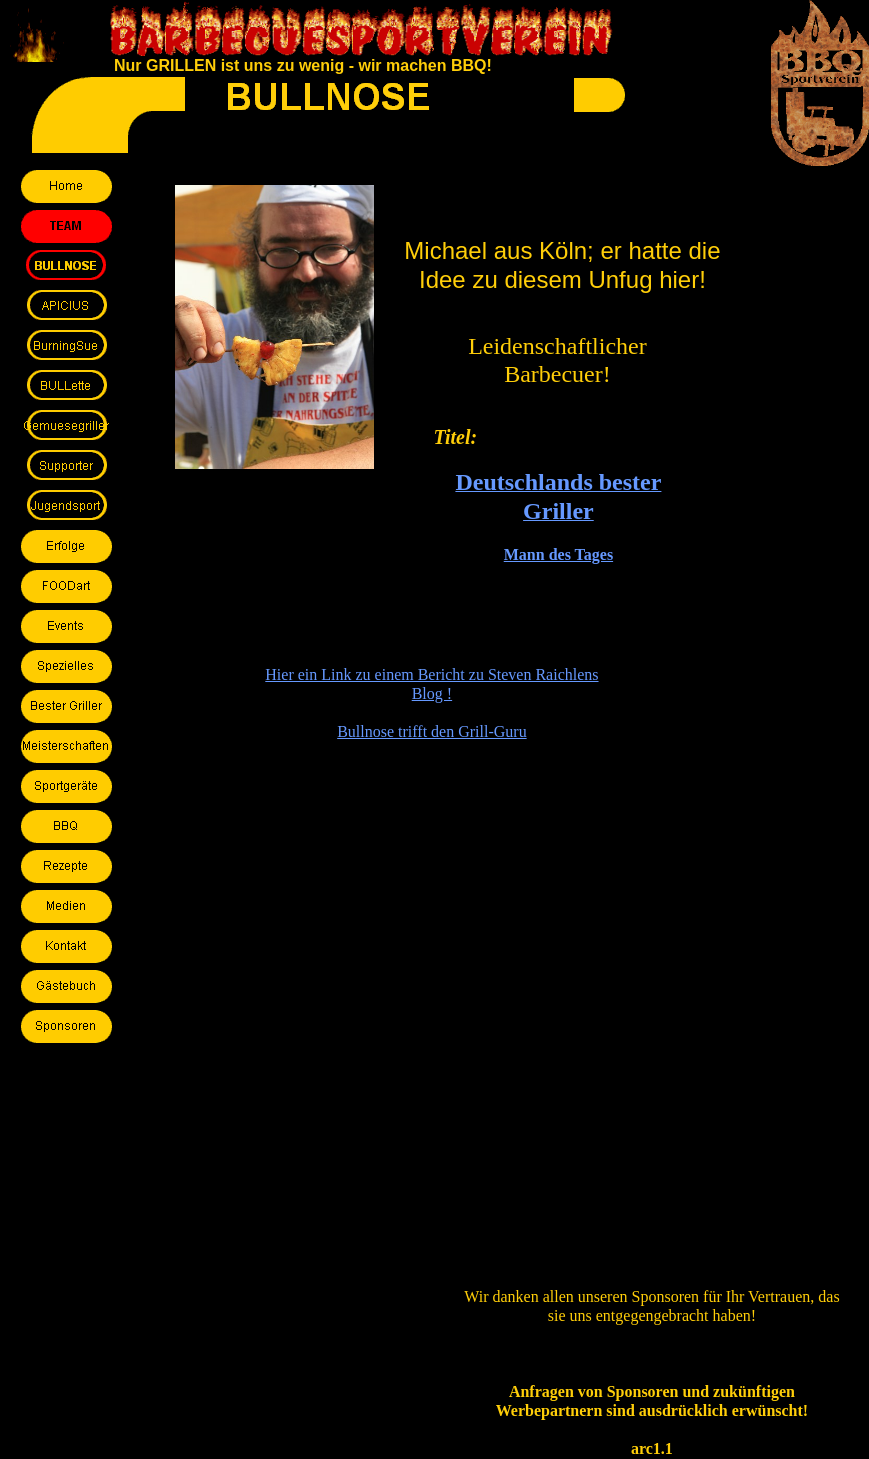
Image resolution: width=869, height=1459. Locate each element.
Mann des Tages (558, 554)
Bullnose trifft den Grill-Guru (431, 731)
